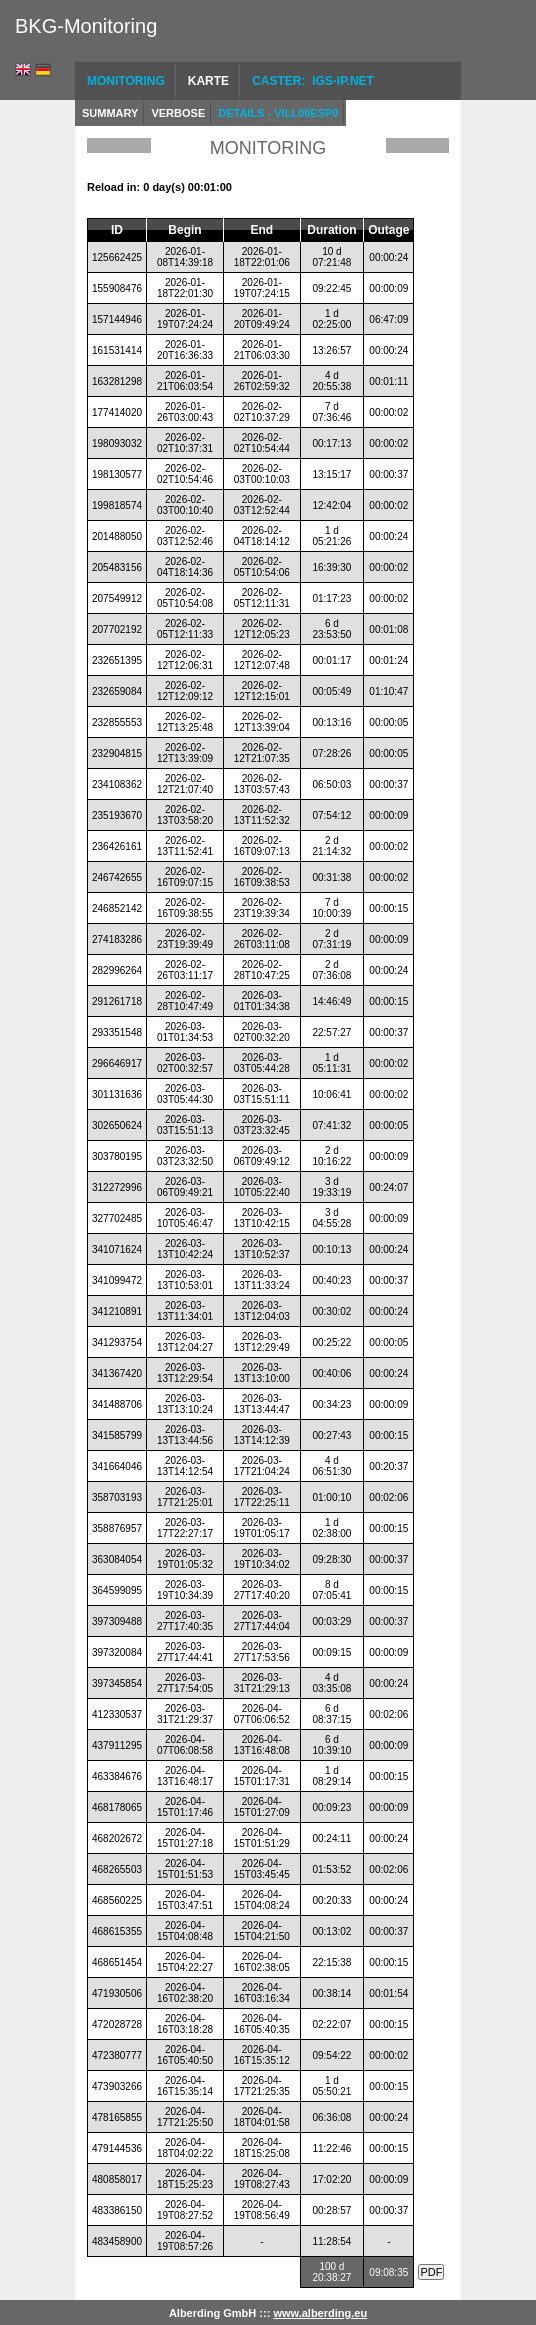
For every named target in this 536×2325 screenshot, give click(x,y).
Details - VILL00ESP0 (278, 113)
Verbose (178, 113)
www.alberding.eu (320, 2313)
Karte (208, 81)
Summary (110, 113)
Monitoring (126, 81)
